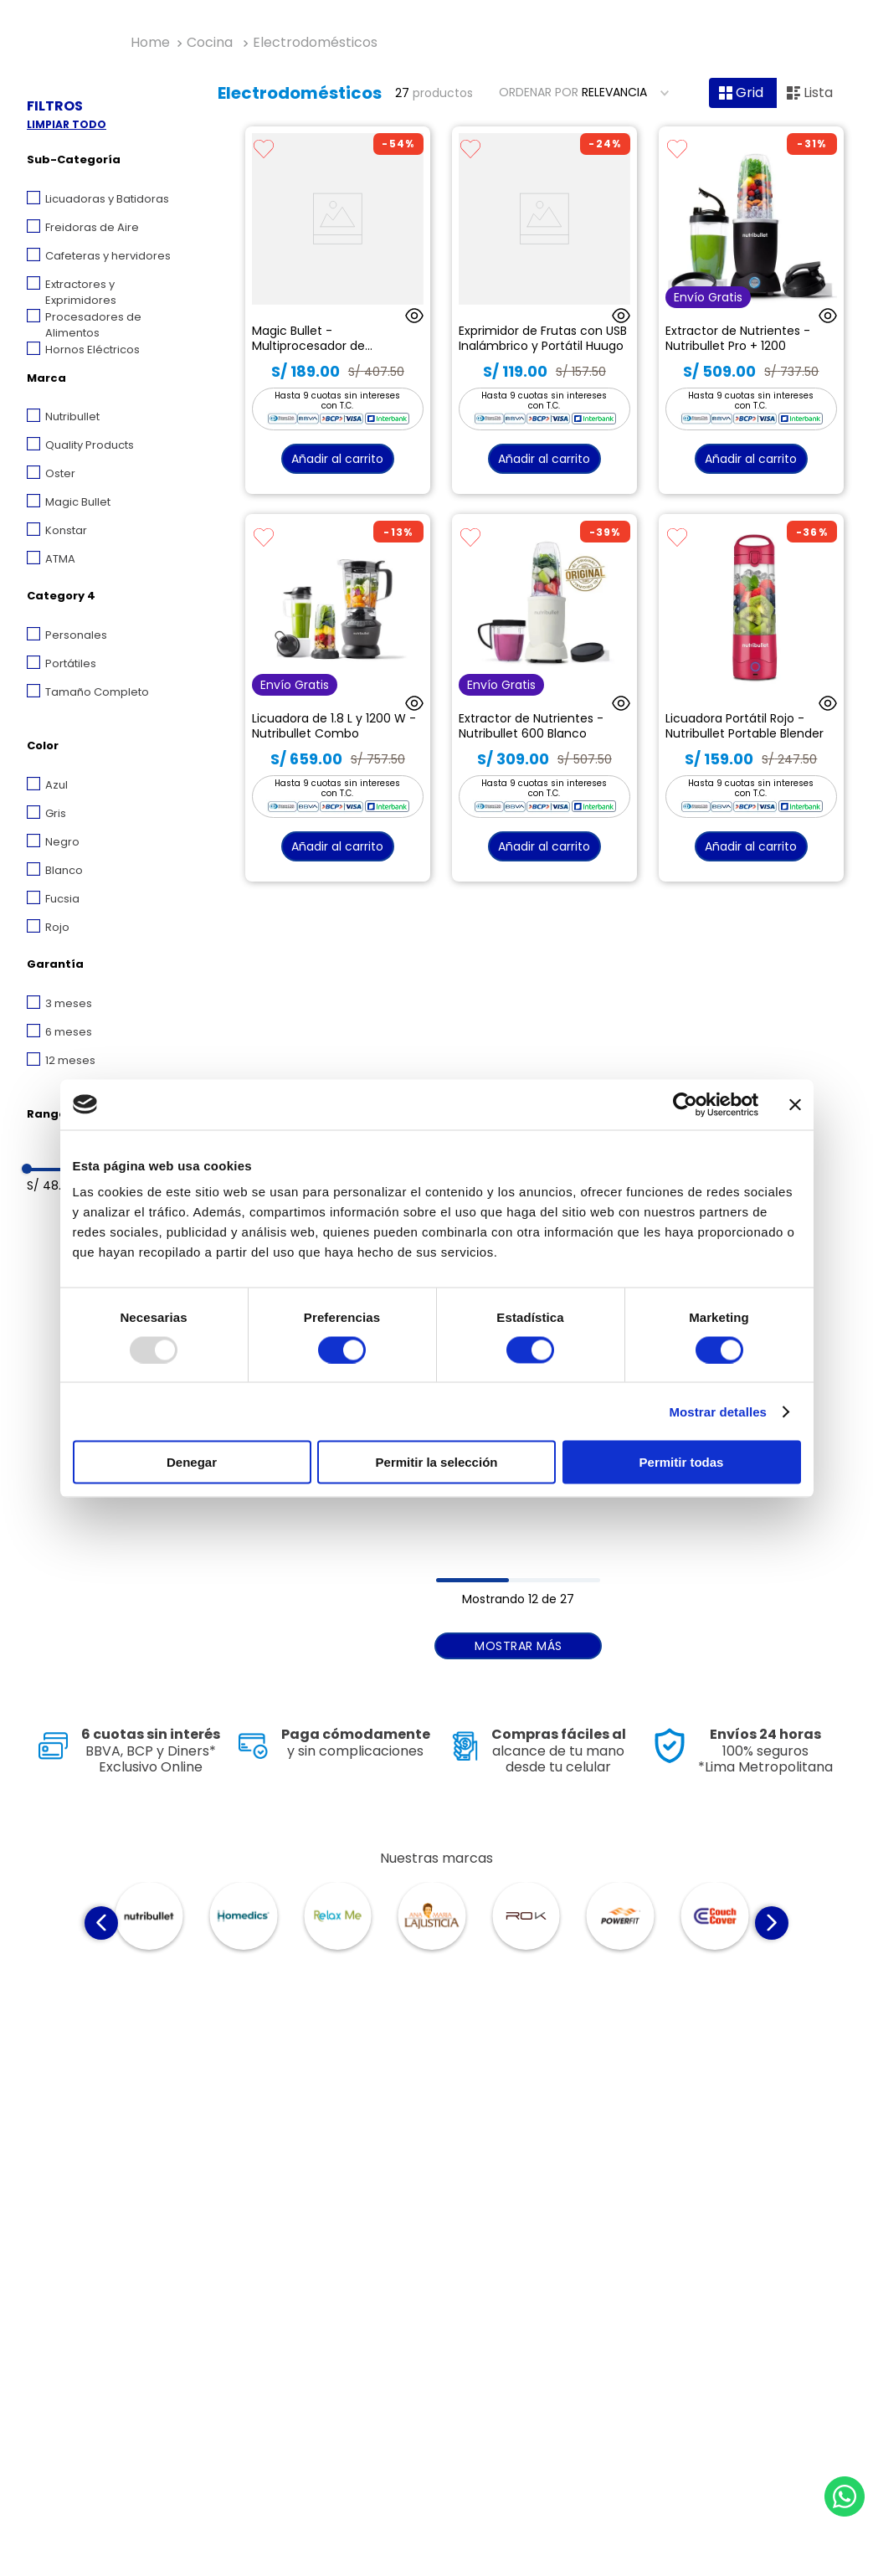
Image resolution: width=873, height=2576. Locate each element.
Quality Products (89, 445)
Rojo (57, 927)
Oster (60, 473)
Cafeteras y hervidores (108, 256)
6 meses (68, 1032)
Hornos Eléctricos (92, 349)
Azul (56, 785)
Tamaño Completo (97, 692)
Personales (76, 635)
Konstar (66, 530)
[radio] (743, 93)
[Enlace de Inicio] (150, 42)
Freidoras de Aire (92, 227)
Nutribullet (72, 416)
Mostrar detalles (718, 1411)
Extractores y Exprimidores (80, 292)
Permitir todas (681, 1462)
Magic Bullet (77, 502)
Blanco (64, 870)
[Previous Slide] (101, 1923)
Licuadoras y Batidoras (107, 199)
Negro (62, 842)
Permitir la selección (437, 1462)
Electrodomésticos (315, 42)
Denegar (192, 1462)
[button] (106, 162)
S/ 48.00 (51, 1185)
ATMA (60, 559)
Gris (55, 813)
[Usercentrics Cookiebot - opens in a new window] (685, 1104)
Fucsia (62, 899)
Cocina (210, 42)
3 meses (68, 1003)
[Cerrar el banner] (795, 1104)
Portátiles (70, 663)
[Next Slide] (771, 1923)
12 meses (70, 1060)
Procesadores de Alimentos (93, 325)
